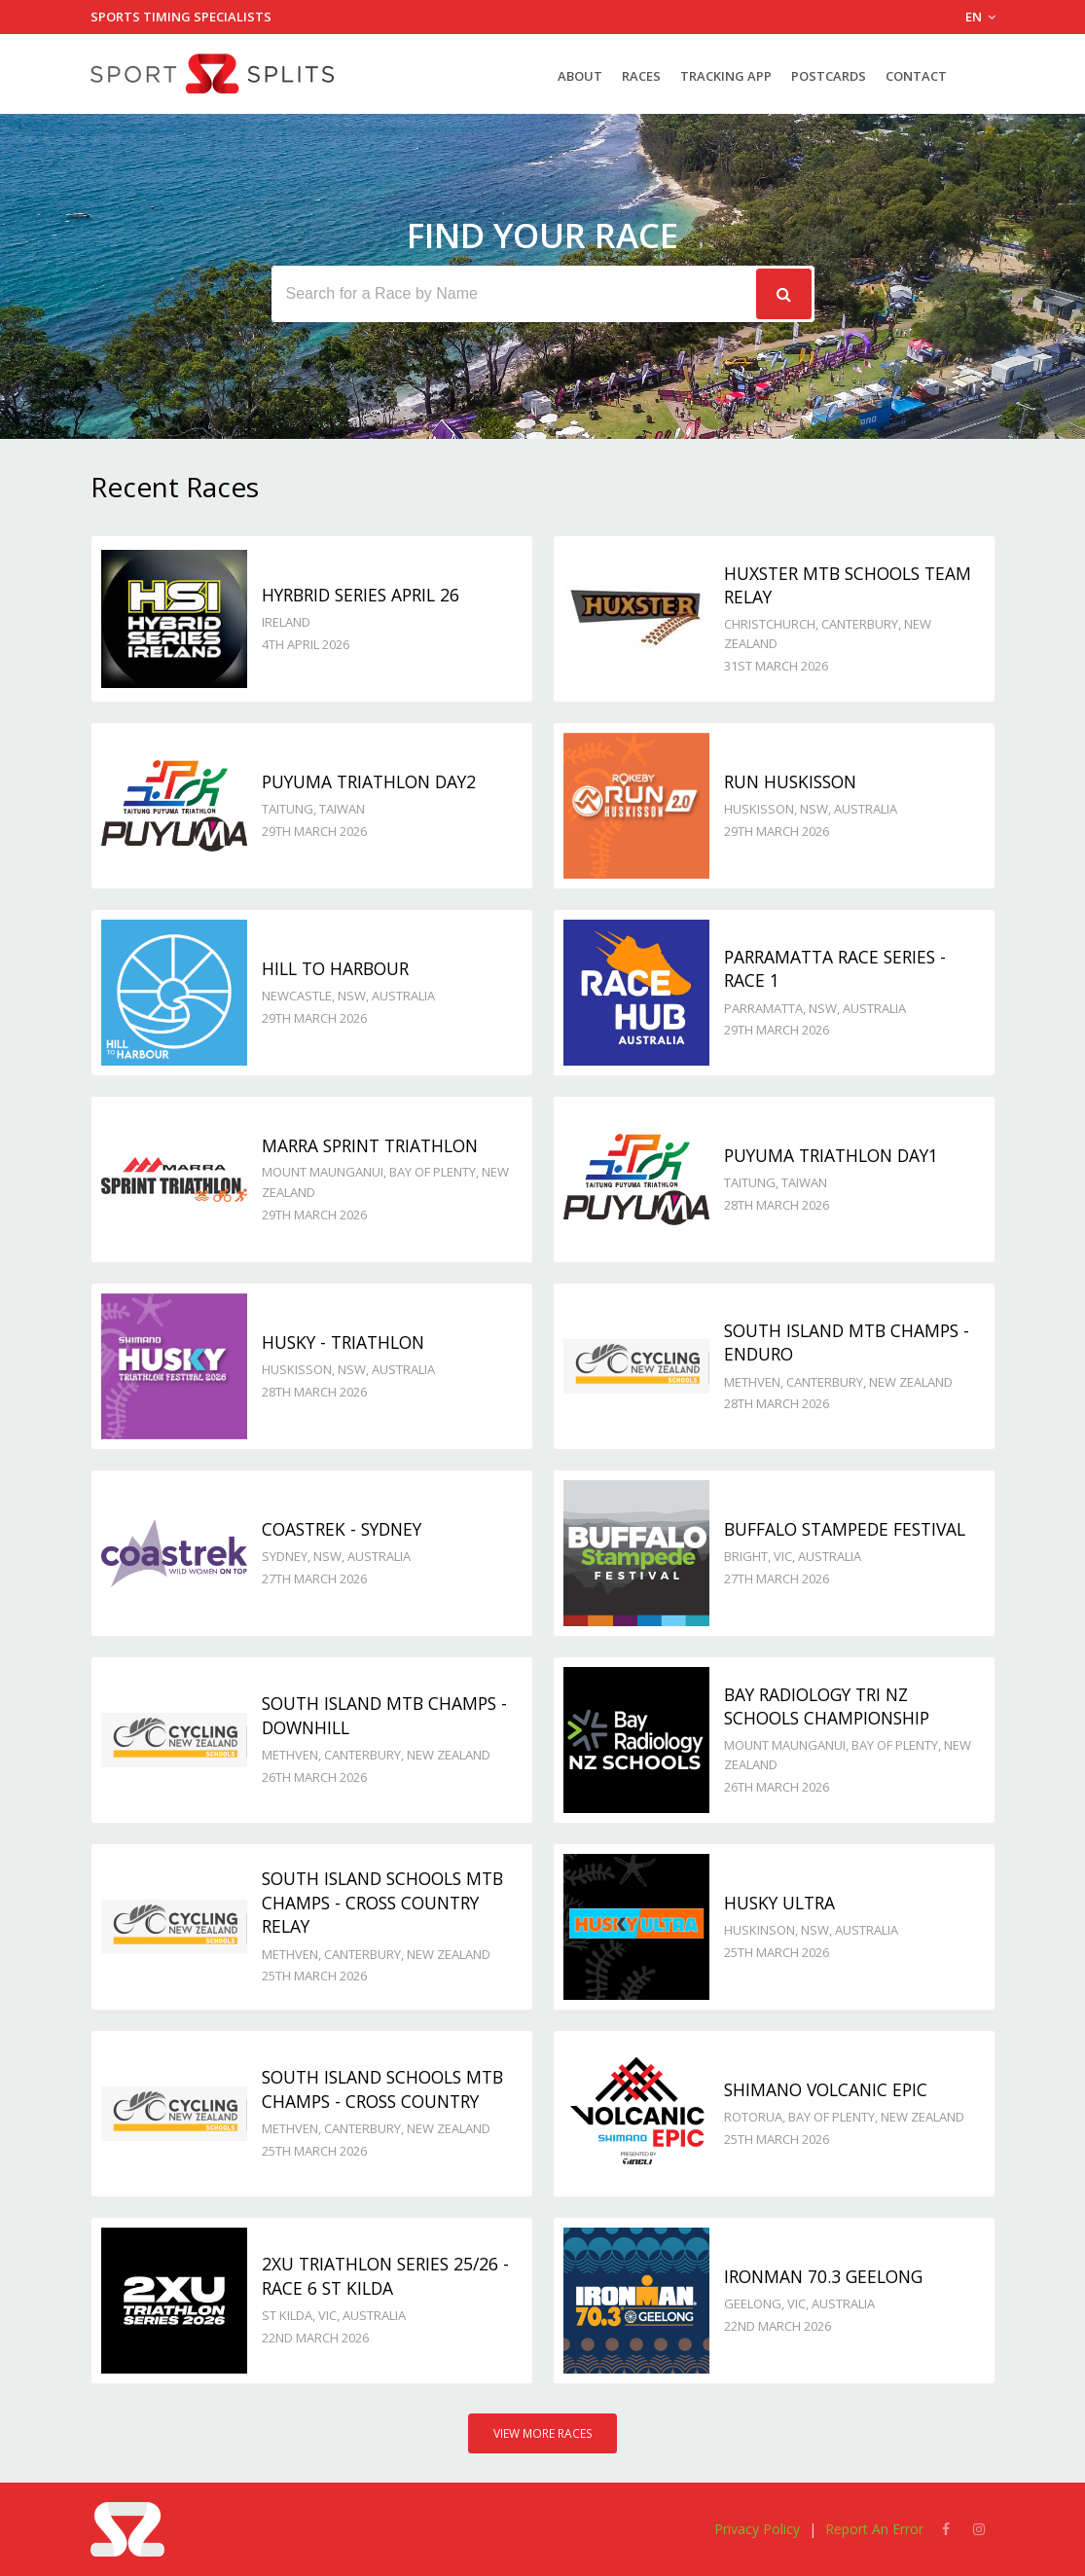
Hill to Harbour (335, 968)
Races (641, 76)
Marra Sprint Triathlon (370, 1145)
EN (980, 16)
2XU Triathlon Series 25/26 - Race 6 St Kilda (385, 2276)
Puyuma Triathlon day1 (831, 1155)
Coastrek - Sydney (341, 1529)
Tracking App (726, 76)
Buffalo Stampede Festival (844, 1529)
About (580, 76)
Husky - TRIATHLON (343, 1342)
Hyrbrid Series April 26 (360, 594)
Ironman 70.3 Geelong (823, 2276)
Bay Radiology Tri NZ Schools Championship (826, 1706)
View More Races (543, 2433)
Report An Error (874, 2529)
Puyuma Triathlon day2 (369, 781)
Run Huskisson (790, 781)
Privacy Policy (757, 2529)
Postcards (828, 76)
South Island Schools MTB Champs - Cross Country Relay (382, 1902)
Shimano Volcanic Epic (825, 2089)
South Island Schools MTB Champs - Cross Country (382, 2089)
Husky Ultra (779, 1902)
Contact (916, 76)
